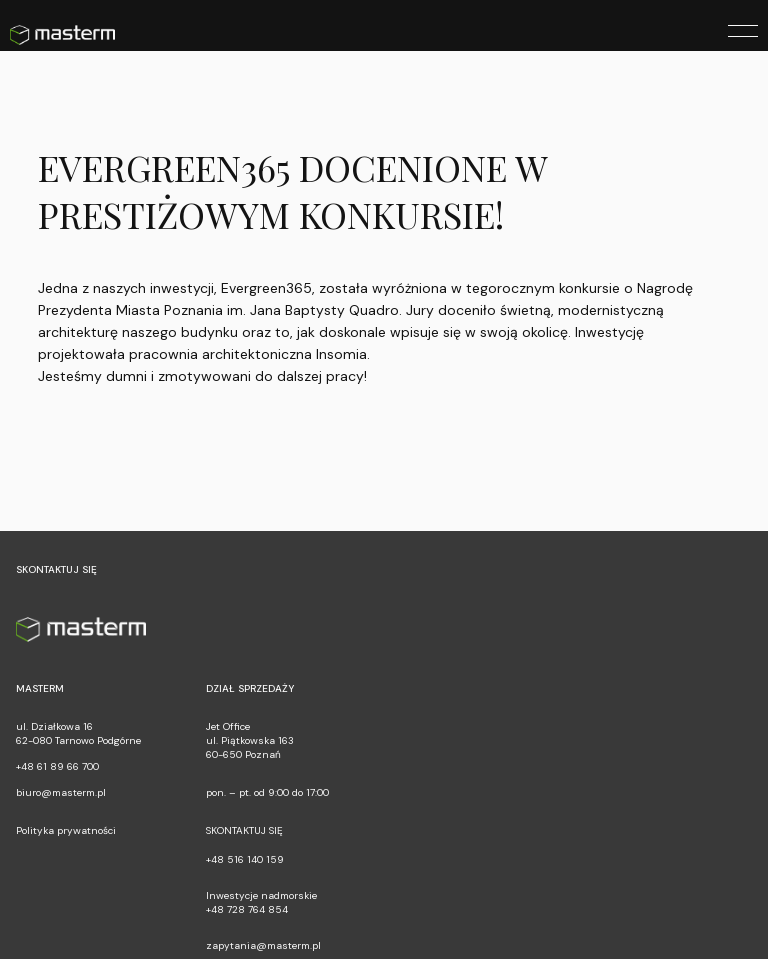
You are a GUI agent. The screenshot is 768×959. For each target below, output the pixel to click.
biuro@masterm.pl (61, 792)
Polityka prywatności (66, 830)
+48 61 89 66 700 (57, 766)
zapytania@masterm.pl (263, 945)
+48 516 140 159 (245, 859)
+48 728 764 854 (247, 909)
